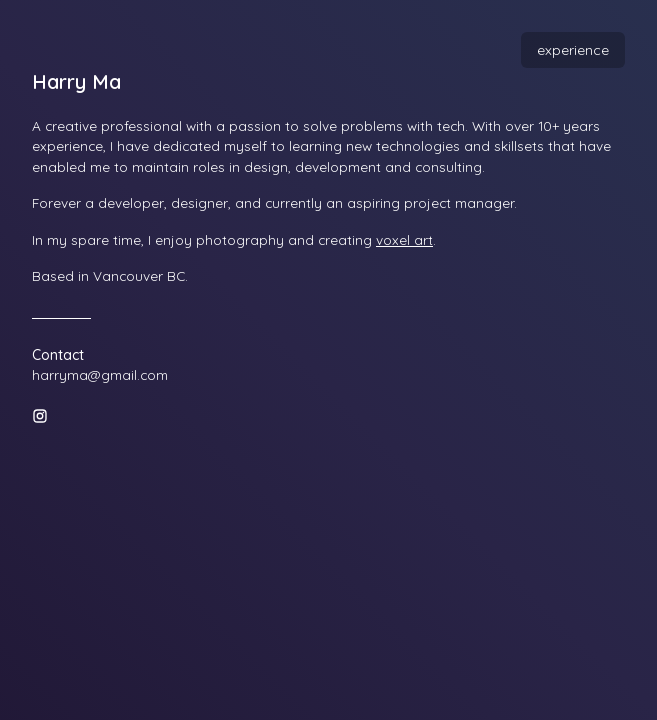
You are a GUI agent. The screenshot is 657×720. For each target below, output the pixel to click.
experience (573, 50)
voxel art (404, 239)
